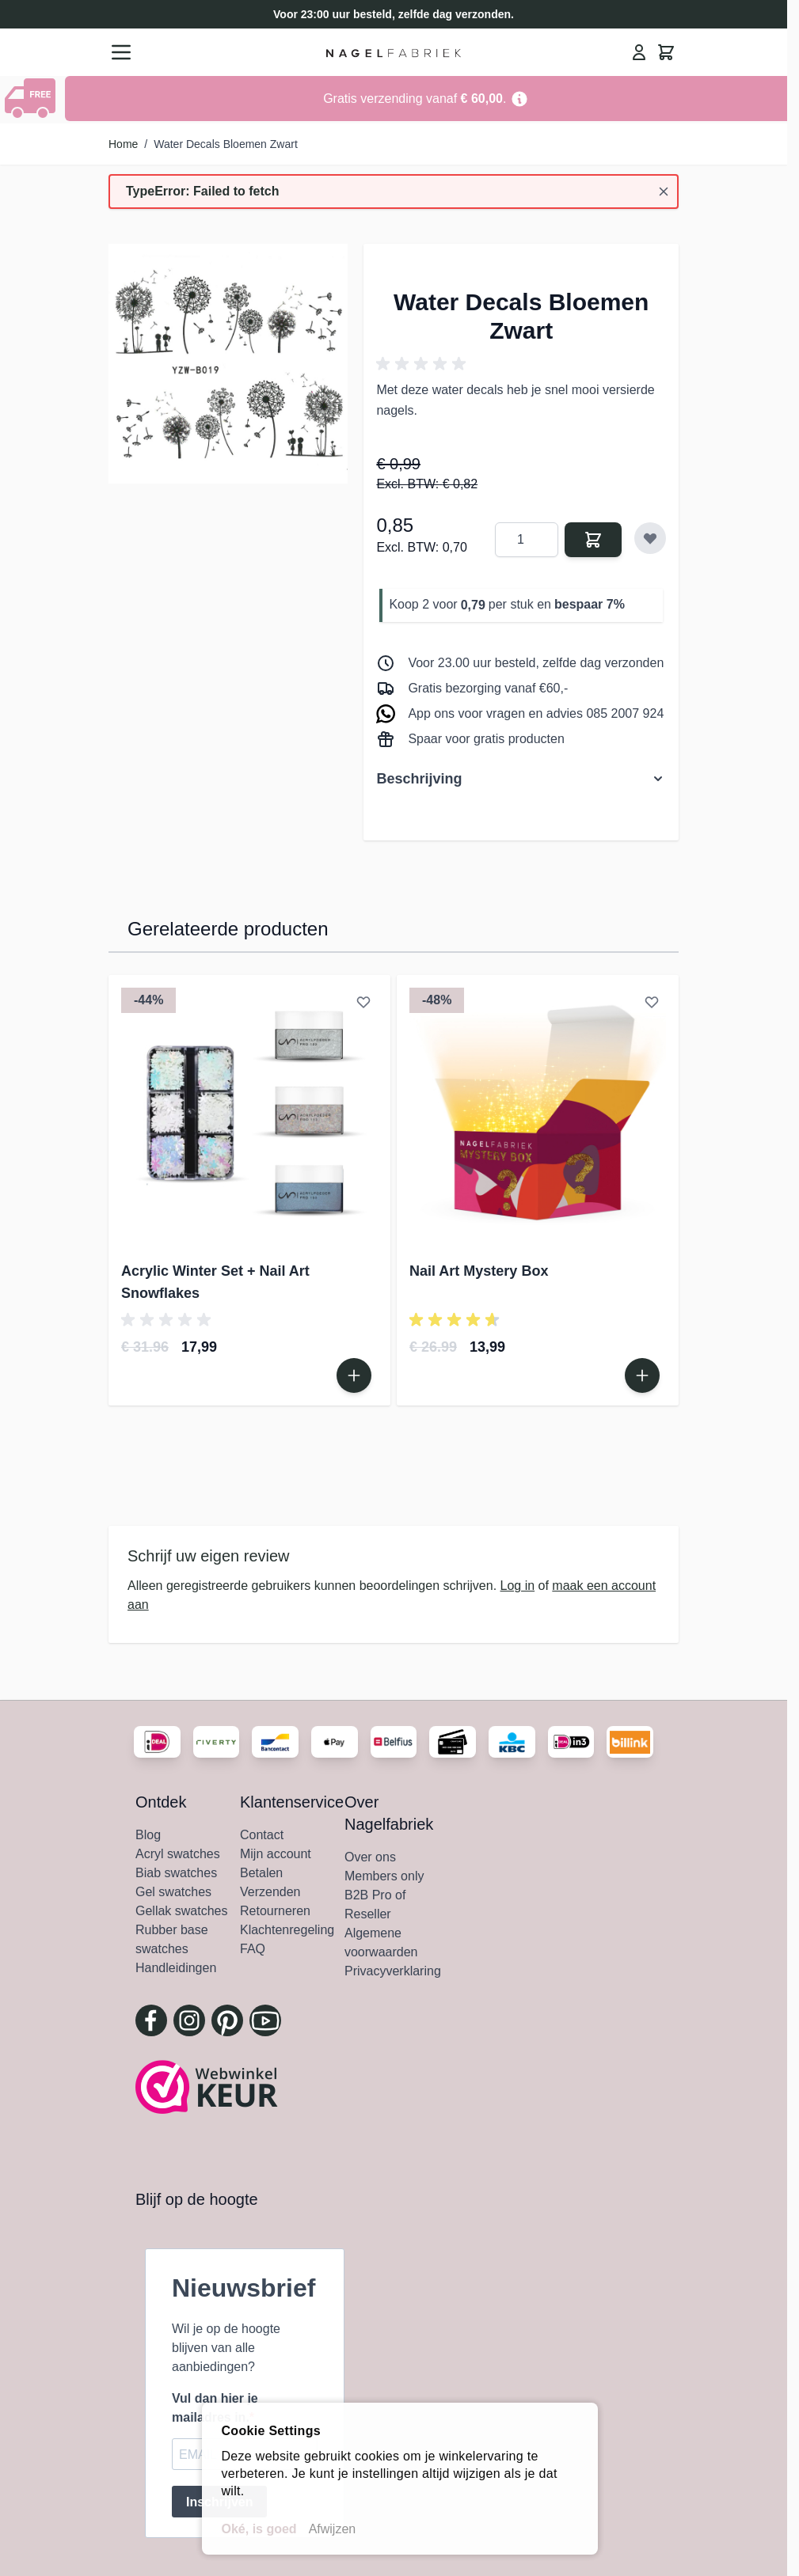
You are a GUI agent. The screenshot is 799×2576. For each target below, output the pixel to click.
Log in (517, 1585)
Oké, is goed (259, 2529)
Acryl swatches (177, 1854)
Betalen (261, 1873)
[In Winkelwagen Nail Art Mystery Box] (642, 1375)
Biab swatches (176, 1873)
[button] (423, 364)
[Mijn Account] (639, 52)
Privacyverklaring (392, 1971)
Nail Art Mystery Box (478, 1271)
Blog (148, 1835)
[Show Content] (32, 98)
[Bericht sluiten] (663, 191)
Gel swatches (173, 1892)
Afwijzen (332, 2529)
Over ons (370, 1857)
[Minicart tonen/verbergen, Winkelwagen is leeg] (666, 52)
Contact (261, 1835)
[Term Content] (519, 98)
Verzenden (270, 1892)
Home (123, 144)
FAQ (252, 1949)
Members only (384, 1876)
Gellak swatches (181, 1911)
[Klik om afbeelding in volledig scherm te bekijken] (228, 363)
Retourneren (275, 1911)
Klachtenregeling (287, 1930)
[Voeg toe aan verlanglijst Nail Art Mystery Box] (651, 1002)
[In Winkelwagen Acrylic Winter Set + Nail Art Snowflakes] (354, 1375)
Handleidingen (175, 1968)
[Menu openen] (121, 52)
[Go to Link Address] (426, 98)
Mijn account (275, 1854)
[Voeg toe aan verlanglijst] (650, 538)
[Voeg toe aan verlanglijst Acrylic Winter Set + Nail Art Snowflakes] (363, 1002)
